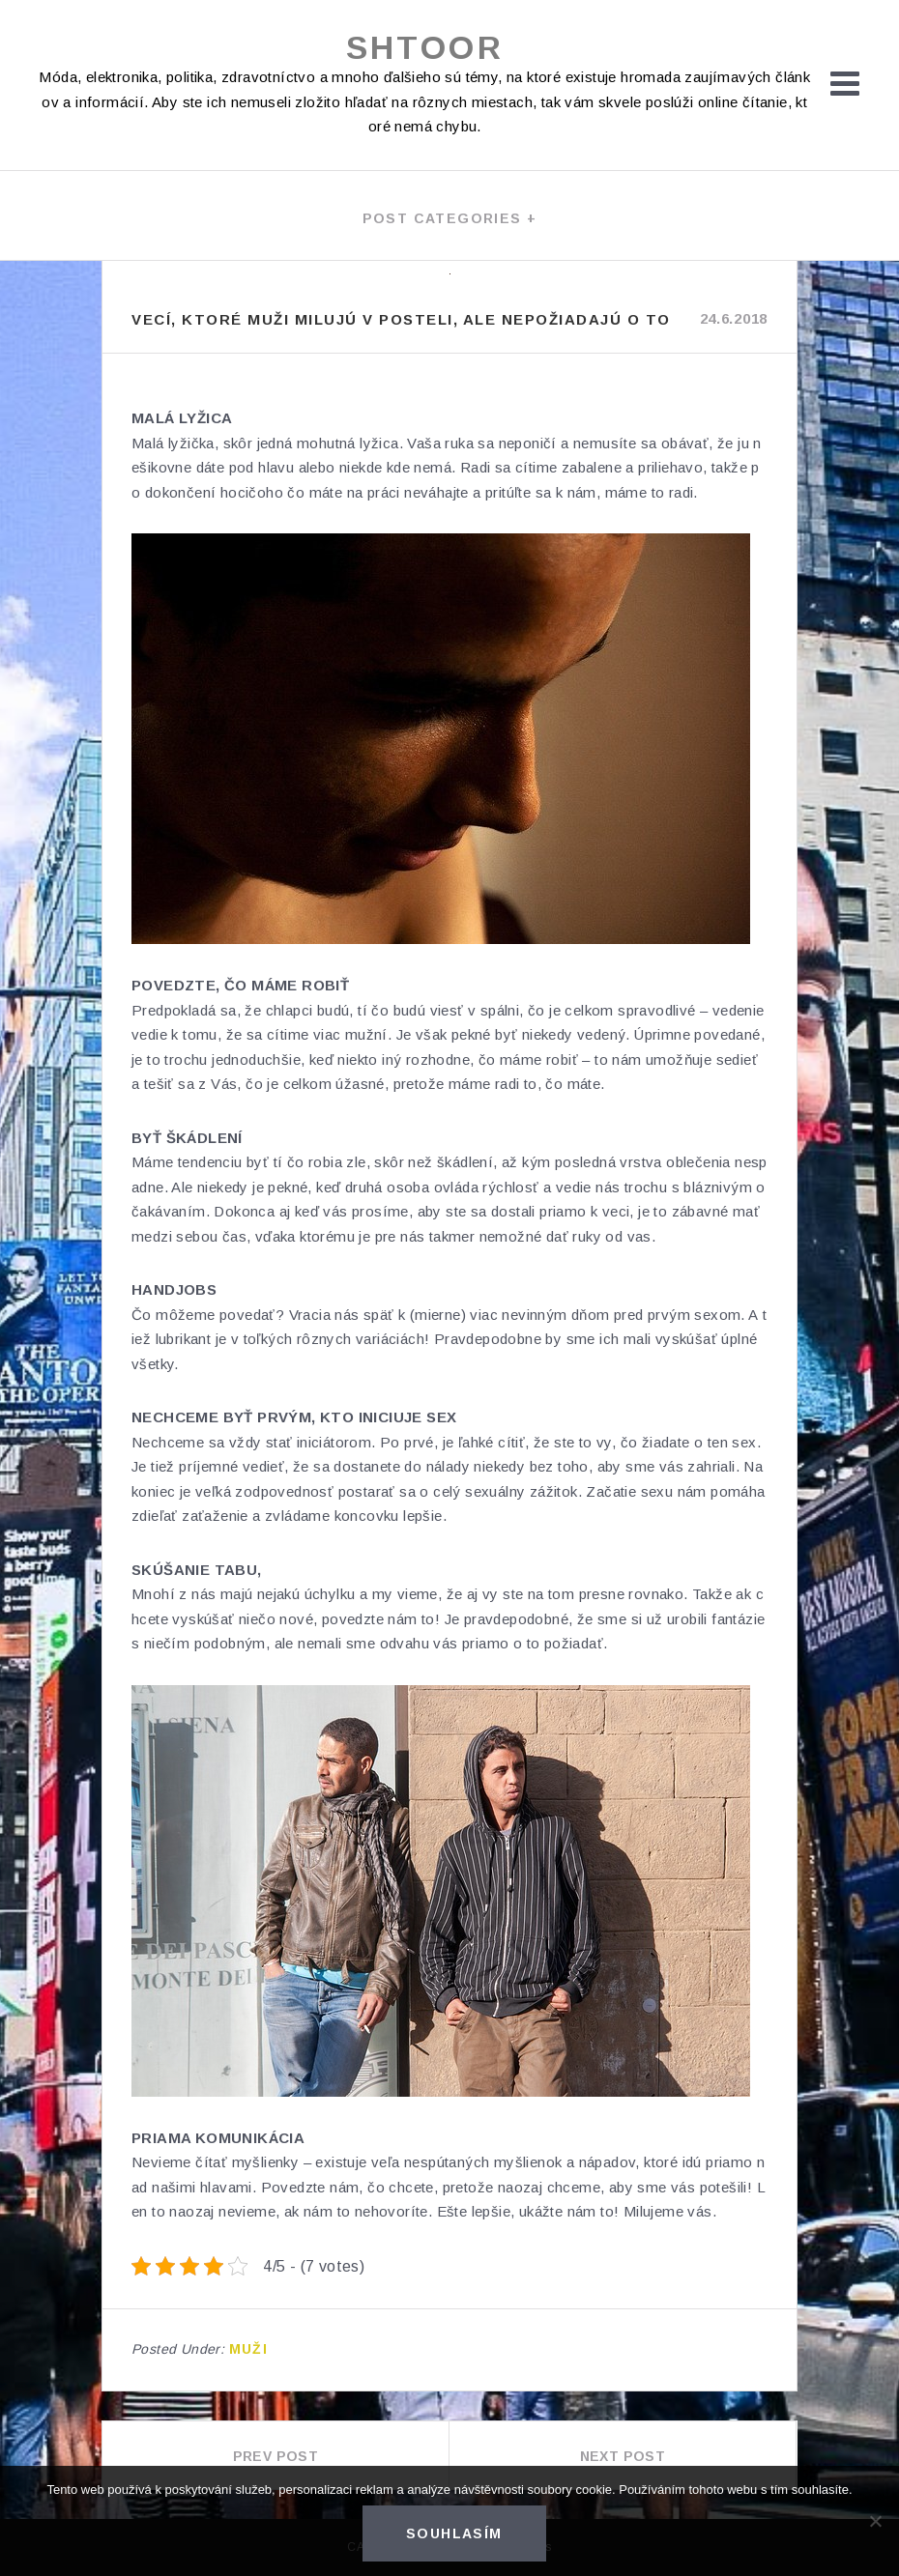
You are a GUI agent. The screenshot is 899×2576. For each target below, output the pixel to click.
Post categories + (449, 218)
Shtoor (425, 47)
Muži (249, 2349)
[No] (874, 2521)
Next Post (623, 2456)
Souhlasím (454, 2533)
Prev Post (276, 2456)
